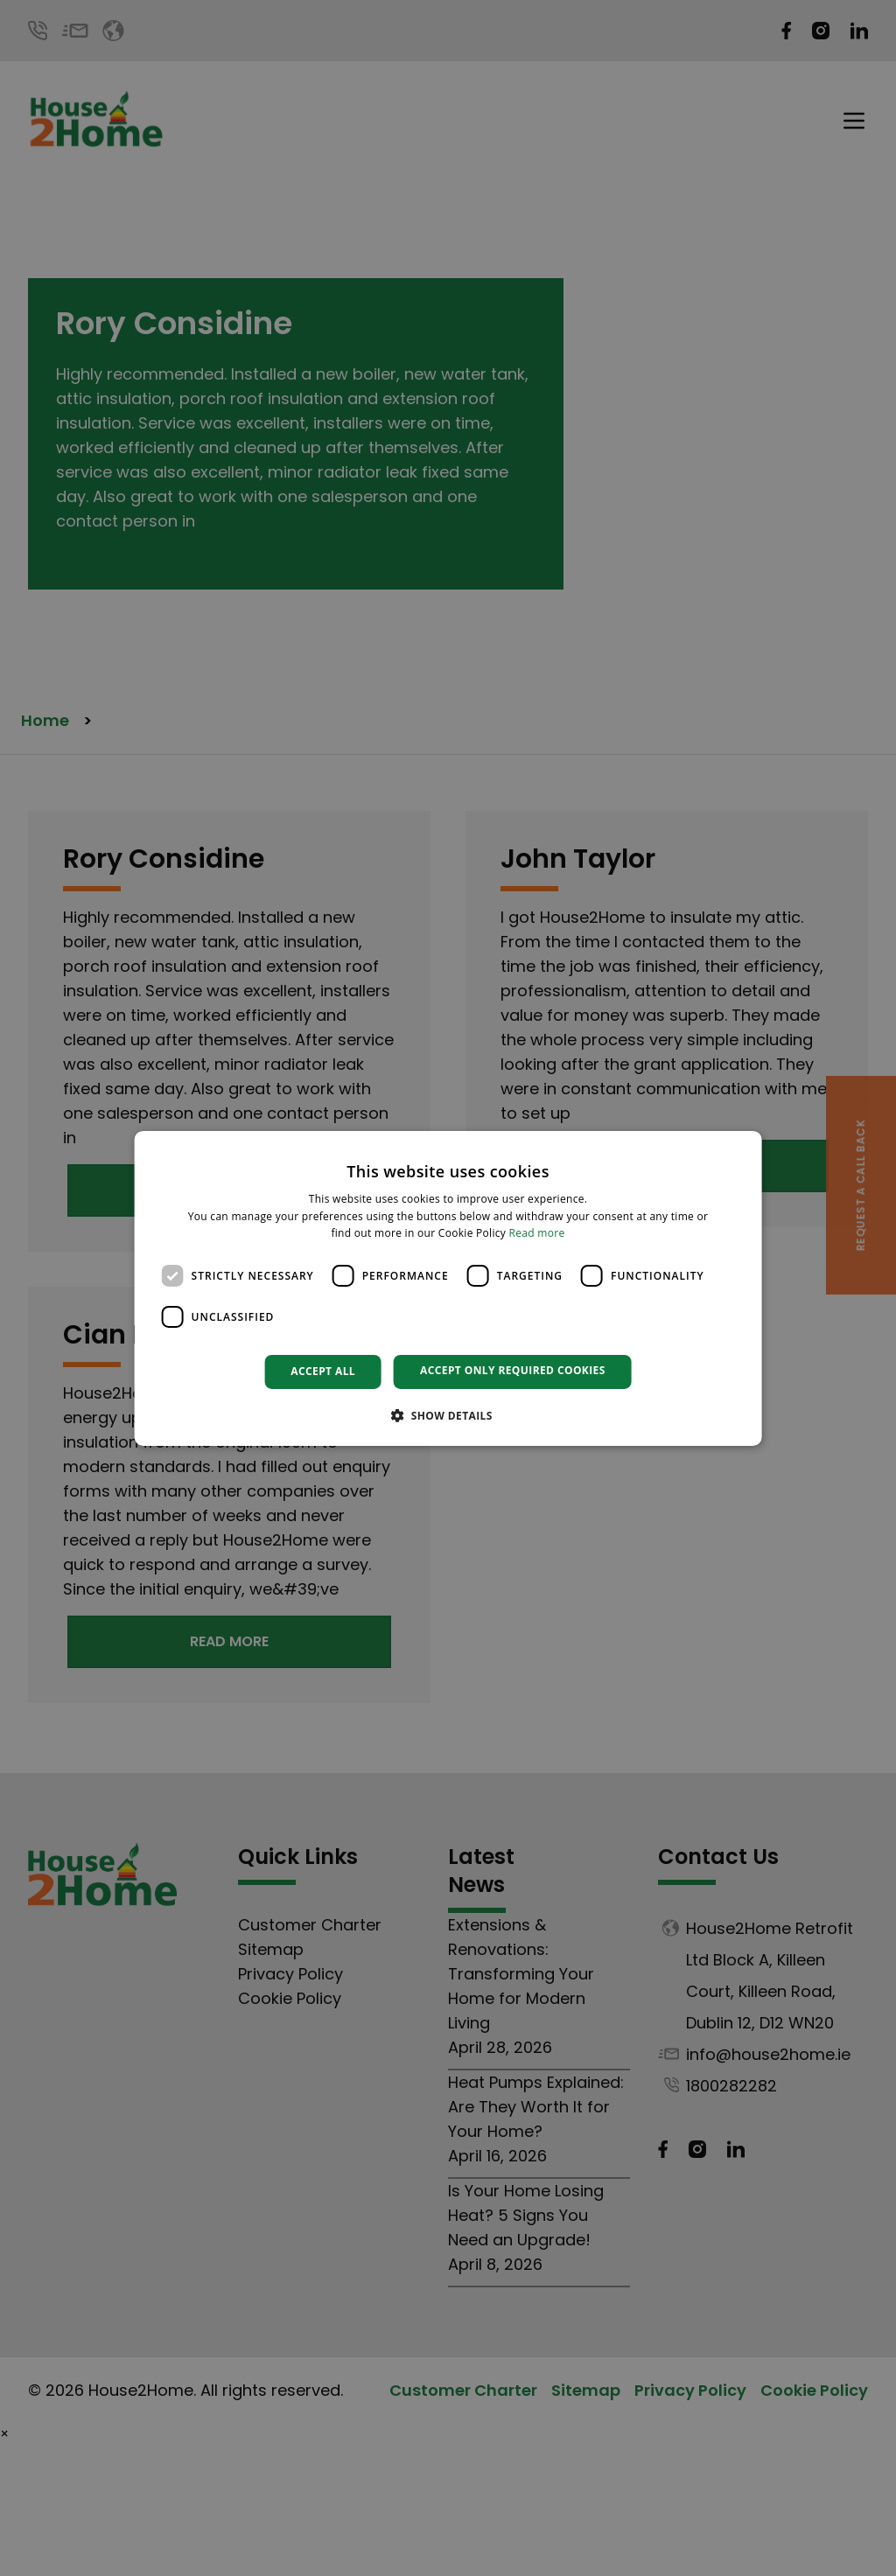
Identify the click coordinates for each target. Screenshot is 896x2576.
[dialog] (448, 1287)
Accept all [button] (322, 1371)
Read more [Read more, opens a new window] (537, 1232)
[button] (448, 1415)
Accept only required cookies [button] (513, 1370)
